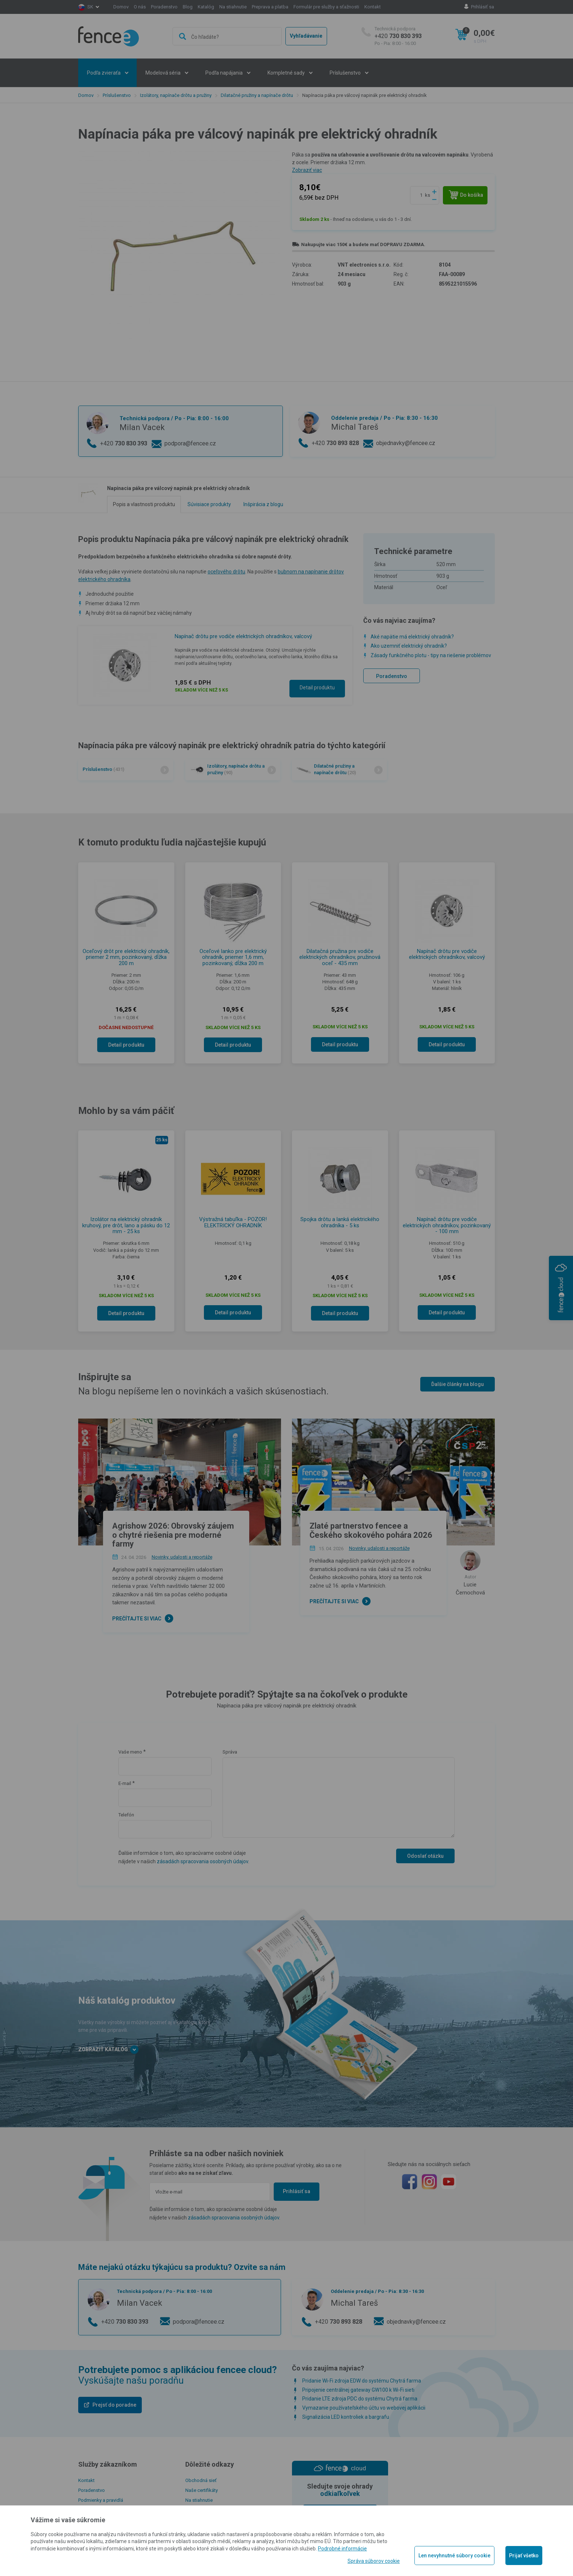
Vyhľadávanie (306, 36)
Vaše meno (130, 1752)
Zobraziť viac (307, 170)
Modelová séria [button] (163, 73)
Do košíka (466, 195)
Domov (121, 7)
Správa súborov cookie (374, 2561)
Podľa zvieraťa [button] (104, 73)
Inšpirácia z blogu (263, 504)
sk (90, 7)
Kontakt (372, 7)
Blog (188, 7)
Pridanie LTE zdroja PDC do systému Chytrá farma (359, 2399)
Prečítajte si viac (137, 1619)
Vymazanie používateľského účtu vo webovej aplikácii (363, 2408)
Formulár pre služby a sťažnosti (326, 7)
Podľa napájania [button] (224, 73)
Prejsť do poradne (114, 2405)
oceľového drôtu (226, 572)
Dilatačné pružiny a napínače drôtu (257, 95)
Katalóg (206, 7)
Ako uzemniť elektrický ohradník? (409, 646)
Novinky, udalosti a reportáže (182, 1557)
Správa (230, 1752)
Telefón (126, 1815)
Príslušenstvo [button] (346, 73)
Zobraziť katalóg (108, 2049)
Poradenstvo (164, 7)
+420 (398, 36)
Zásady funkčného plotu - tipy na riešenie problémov (431, 655)
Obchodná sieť (201, 2480)
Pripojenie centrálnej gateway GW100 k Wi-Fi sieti (358, 2390)
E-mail (124, 1783)
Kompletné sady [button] (286, 73)
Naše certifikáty (201, 2490)
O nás (140, 7)
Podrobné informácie (342, 2548)
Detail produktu (317, 687)
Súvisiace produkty (209, 504)
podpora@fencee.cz (190, 443)
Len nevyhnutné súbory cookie (454, 2555)
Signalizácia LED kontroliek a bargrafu (345, 2417)
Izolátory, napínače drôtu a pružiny (176, 95)
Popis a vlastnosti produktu (144, 504)
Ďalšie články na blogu (457, 1384)
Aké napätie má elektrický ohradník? (412, 637)
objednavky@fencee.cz (405, 443)
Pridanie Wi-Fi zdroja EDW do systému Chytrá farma (361, 2381)
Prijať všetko (524, 2555)
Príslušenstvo (117, 95)
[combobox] (226, 36)
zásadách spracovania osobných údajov (202, 1861)
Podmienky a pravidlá (100, 2500)
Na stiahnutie (233, 7)
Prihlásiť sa (482, 7)
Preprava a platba (270, 7)
